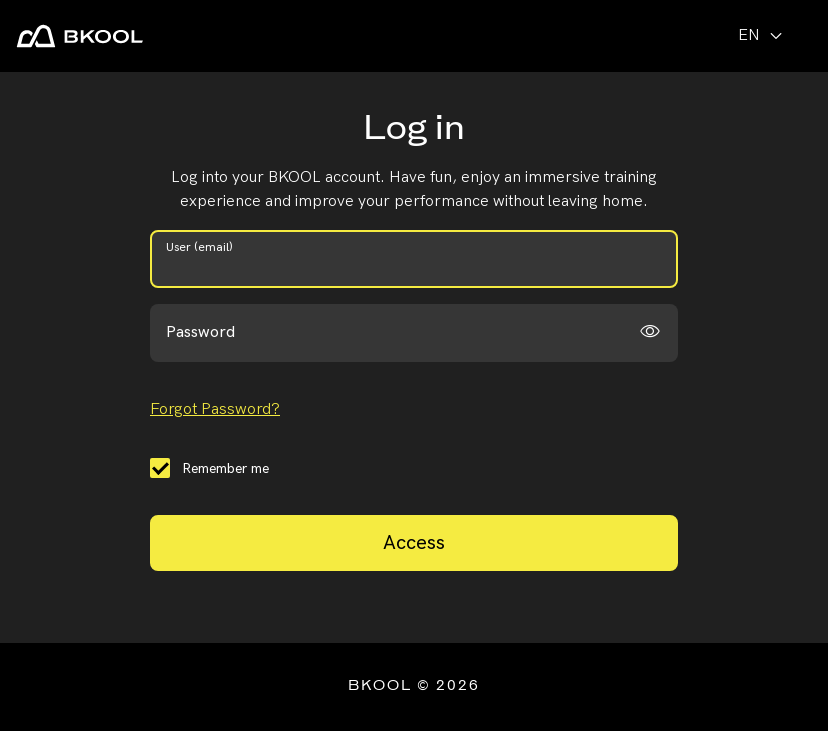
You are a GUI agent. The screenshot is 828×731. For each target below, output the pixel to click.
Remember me (225, 468)
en (763, 35)
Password (200, 332)
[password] (414, 333)
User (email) (199, 247)
